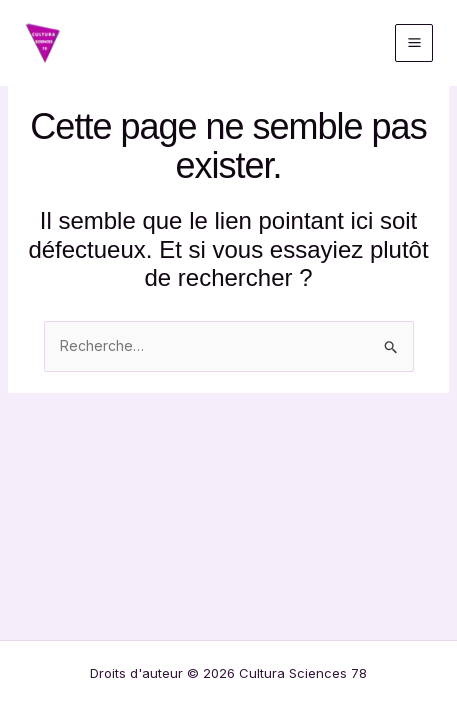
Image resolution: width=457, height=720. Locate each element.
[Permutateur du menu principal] (414, 43)
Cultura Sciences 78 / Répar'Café (196, 42)
